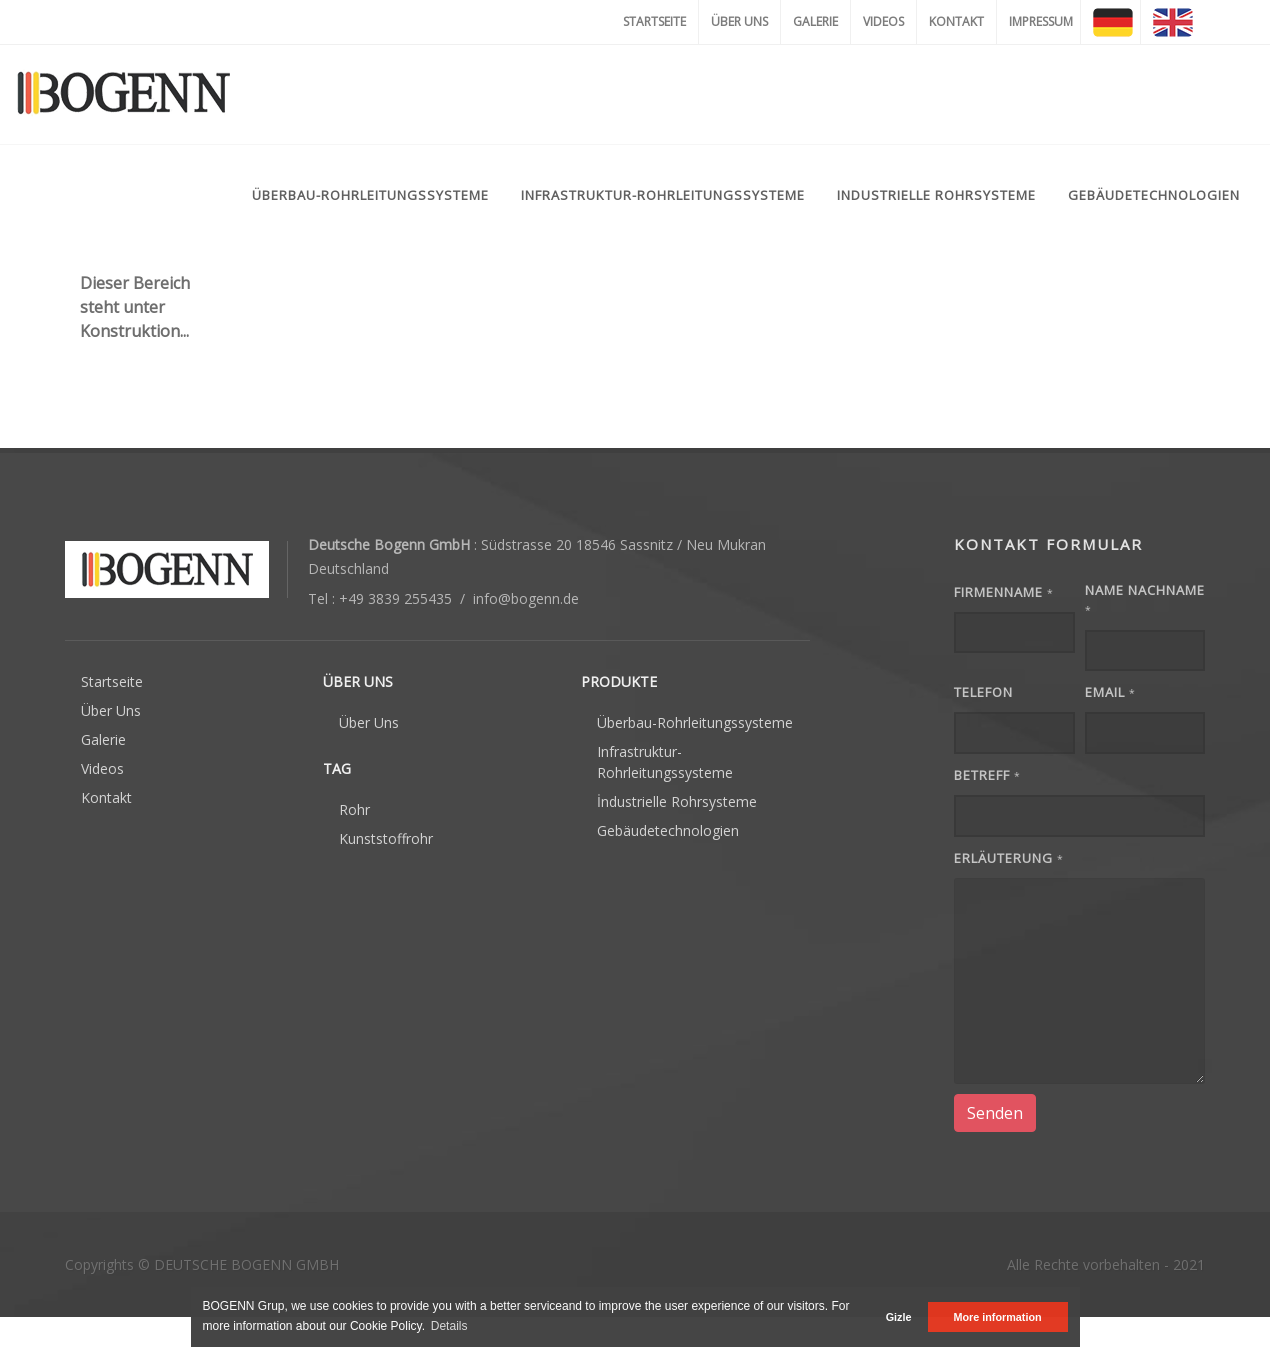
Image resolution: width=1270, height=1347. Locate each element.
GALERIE (815, 21)
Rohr (354, 809)
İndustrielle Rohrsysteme (677, 801)
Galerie (103, 739)
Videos (102, 768)
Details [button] (449, 1326)
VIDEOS (883, 21)
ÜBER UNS (739, 21)
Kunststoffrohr (386, 838)
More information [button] (997, 1317)
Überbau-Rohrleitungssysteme (695, 722)
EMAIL (1110, 692)
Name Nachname (1145, 599)
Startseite (112, 681)
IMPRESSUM (1041, 21)
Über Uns (111, 710)
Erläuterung (1009, 858)
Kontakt (106, 797)
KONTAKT (956, 21)
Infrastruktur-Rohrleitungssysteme (665, 762)
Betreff (987, 775)
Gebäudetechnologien (668, 830)
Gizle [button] (899, 1317)
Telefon (983, 692)
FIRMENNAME (1004, 592)
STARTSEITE (654, 21)
